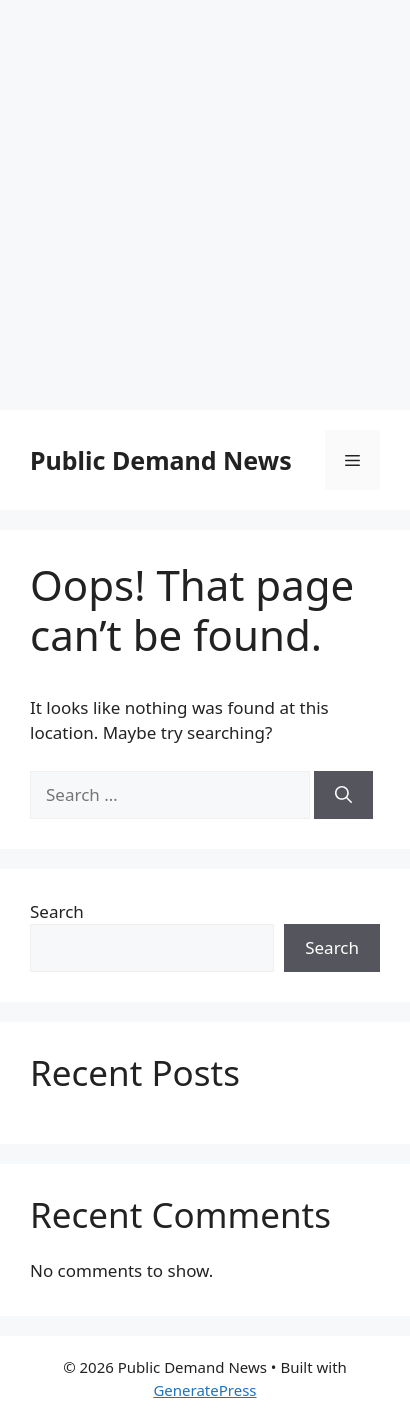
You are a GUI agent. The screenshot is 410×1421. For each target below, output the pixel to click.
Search (57, 911)
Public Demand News (161, 460)
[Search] (343, 795)
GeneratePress (204, 1390)
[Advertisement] (205, 205)
